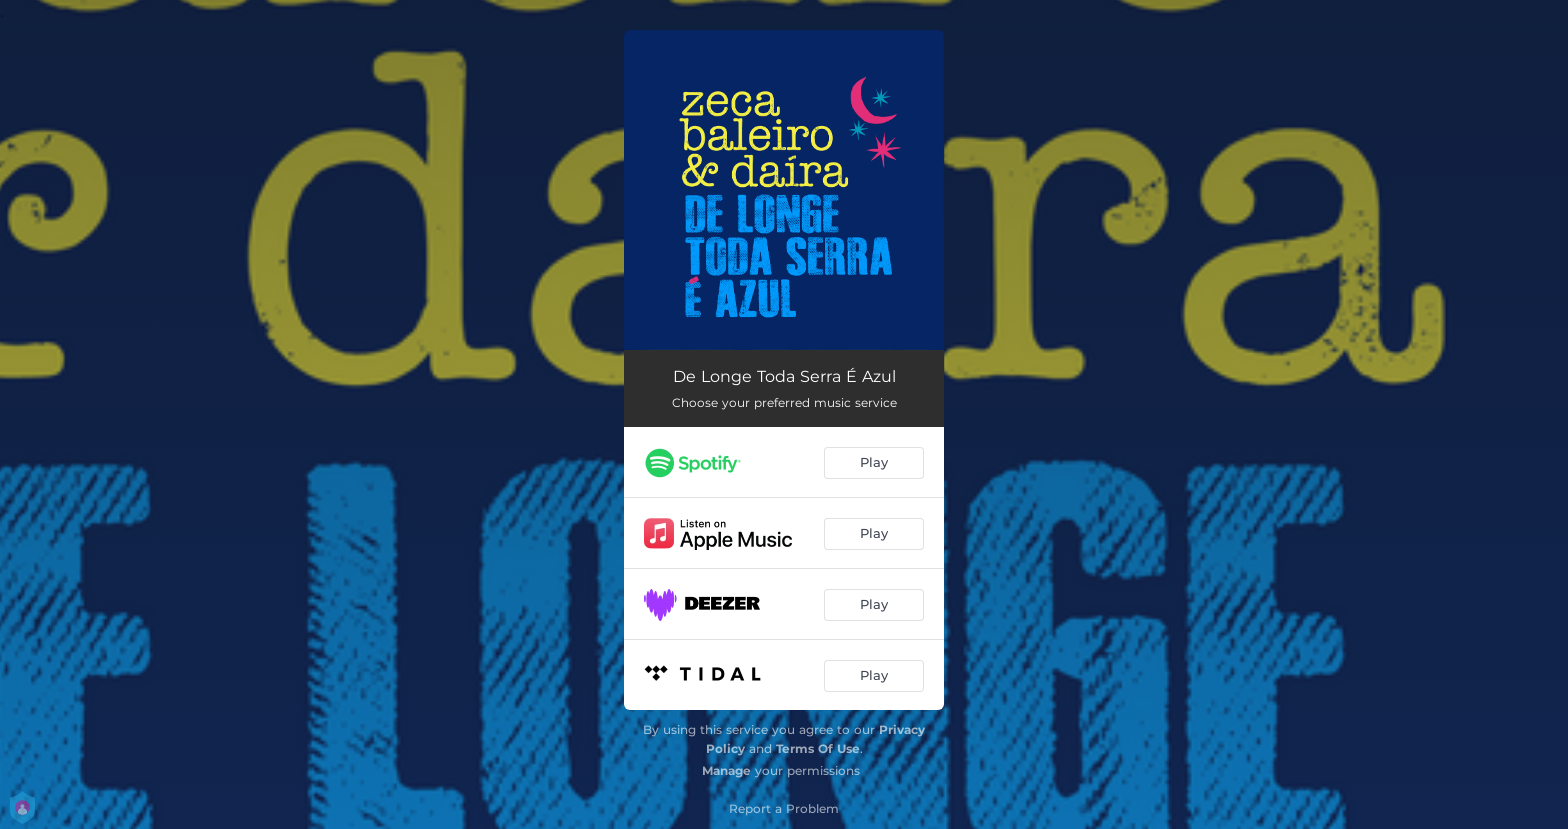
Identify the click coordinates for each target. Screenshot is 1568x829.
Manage (726, 770)
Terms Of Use (818, 748)
